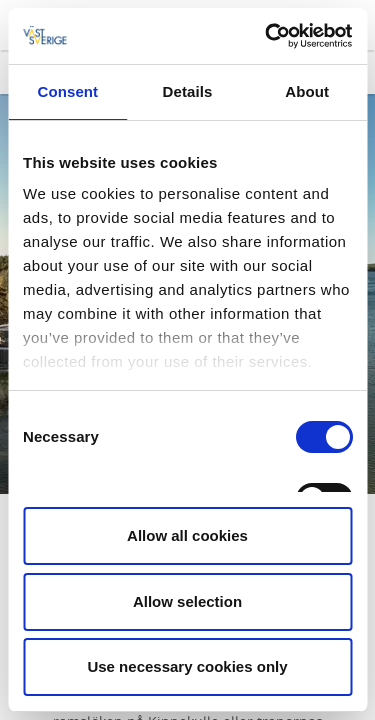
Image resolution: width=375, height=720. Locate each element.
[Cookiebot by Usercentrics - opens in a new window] (267, 36)
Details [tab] (188, 91)
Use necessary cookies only (187, 666)
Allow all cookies (187, 535)
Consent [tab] (67, 91)
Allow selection (187, 601)
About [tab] (307, 91)
